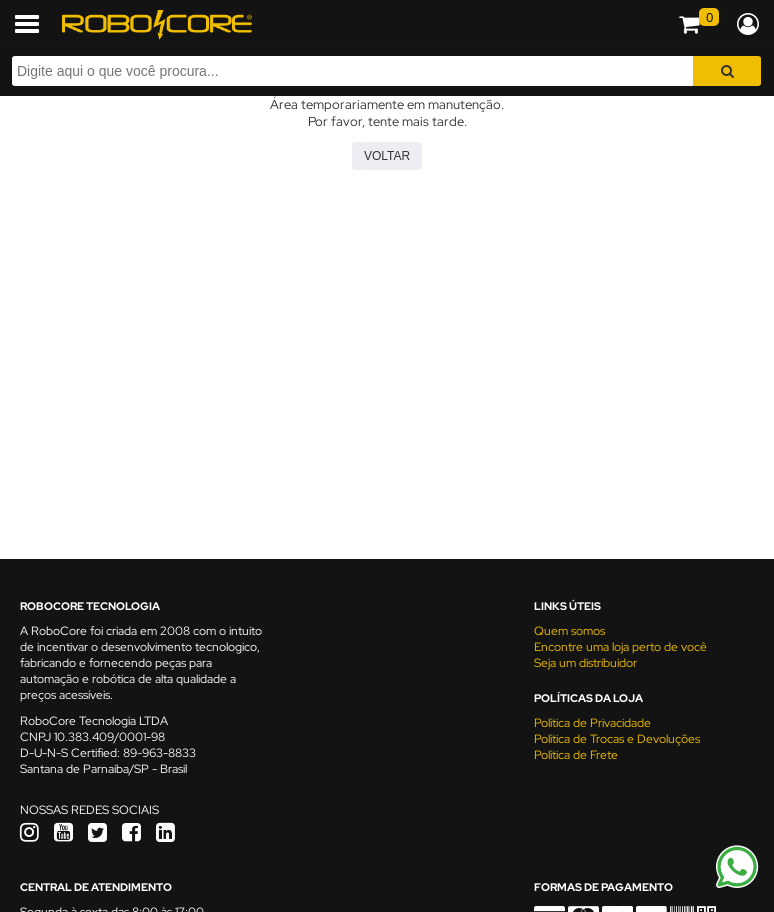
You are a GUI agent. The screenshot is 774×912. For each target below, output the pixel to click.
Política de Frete (576, 755)
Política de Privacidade (592, 723)
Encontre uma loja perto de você (620, 647)
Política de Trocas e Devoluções (617, 739)
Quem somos (569, 631)
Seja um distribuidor (585, 663)
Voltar (387, 156)
